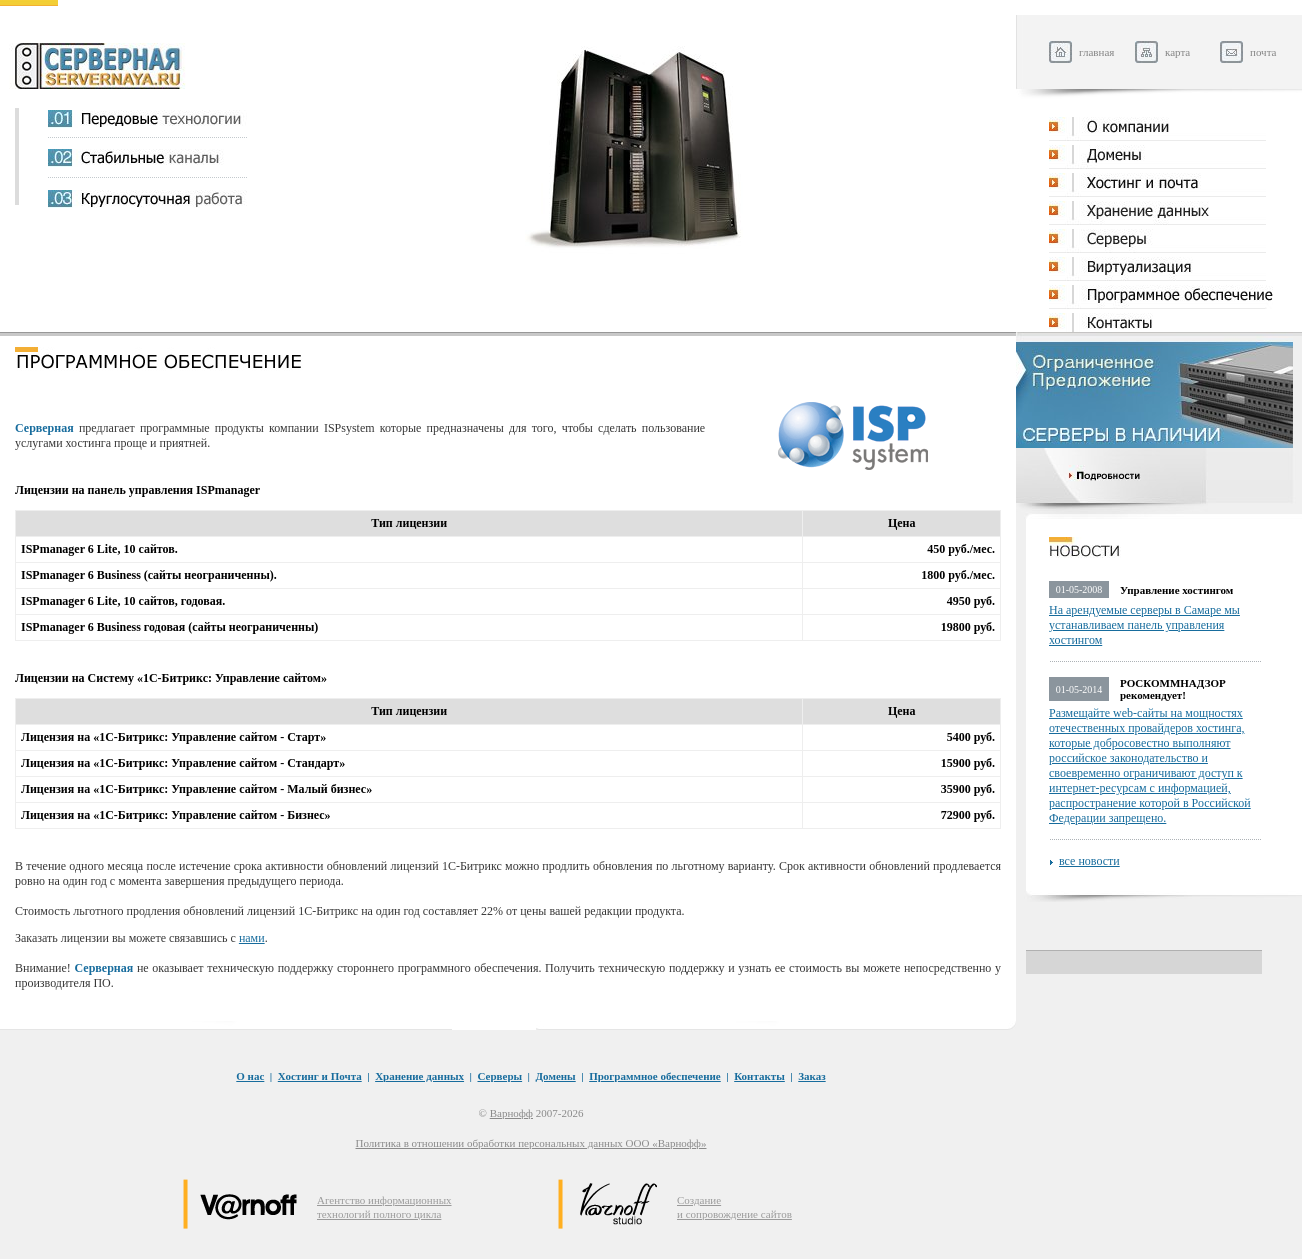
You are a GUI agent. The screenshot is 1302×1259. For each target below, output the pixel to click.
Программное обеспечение (655, 1076)
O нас (250, 1076)
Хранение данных (419, 1076)
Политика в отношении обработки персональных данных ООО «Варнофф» (531, 1143)
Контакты (759, 1076)
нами (252, 938)
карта (1177, 52)
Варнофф (511, 1113)
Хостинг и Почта (320, 1076)
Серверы (500, 1076)
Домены (556, 1076)
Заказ (811, 1076)
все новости (1089, 861)
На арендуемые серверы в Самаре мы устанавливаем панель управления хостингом (1144, 625)
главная (1096, 52)
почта (1263, 52)
